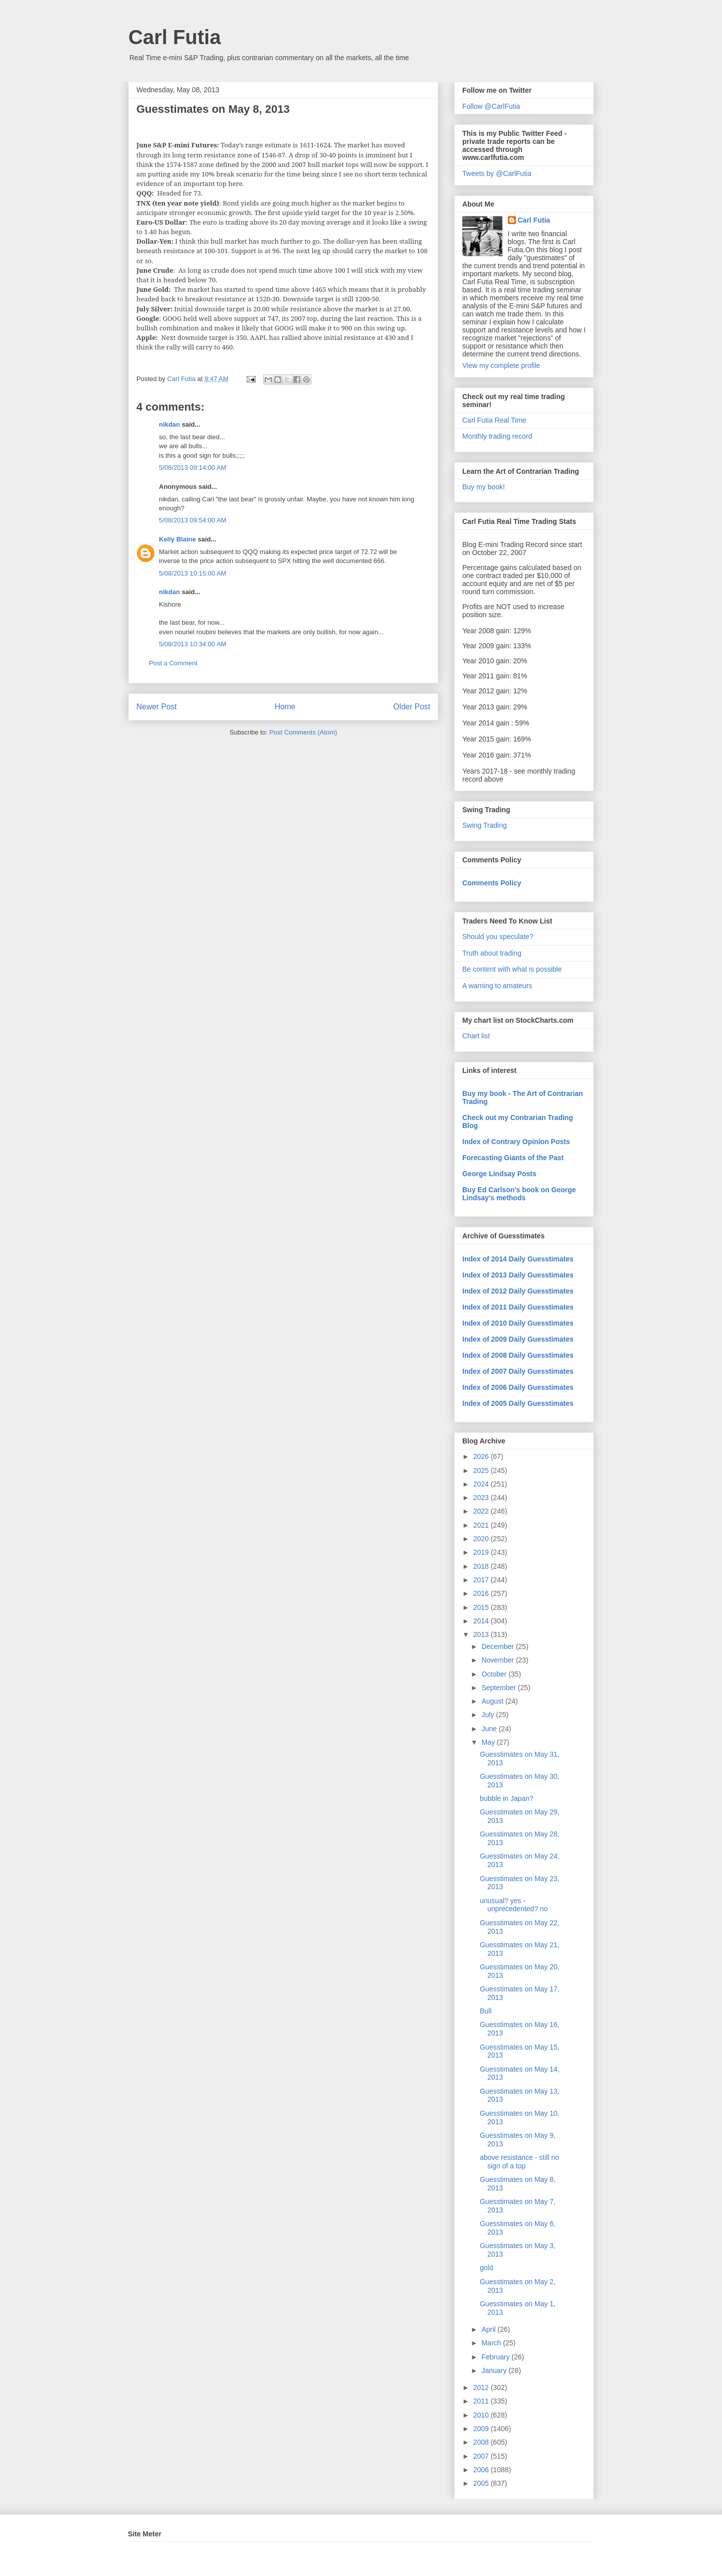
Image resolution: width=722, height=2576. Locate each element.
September (499, 1688)
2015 (482, 1607)
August (493, 1701)
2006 (482, 2470)
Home (285, 706)
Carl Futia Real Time (494, 420)
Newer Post (156, 706)
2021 (482, 1525)
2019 (482, 1552)
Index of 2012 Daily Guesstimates (518, 1291)
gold (486, 2268)
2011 (482, 2401)
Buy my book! (483, 487)
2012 (482, 2387)
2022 (482, 1511)
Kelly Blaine (177, 539)
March (492, 2343)
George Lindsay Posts (499, 1174)
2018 (482, 1566)
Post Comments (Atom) (303, 732)
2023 (482, 1498)
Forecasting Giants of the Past (513, 1158)
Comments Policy (491, 883)
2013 (482, 1634)
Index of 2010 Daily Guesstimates (518, 1323)
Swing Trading (484, 825)
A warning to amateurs (497, 986)
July (488, 1715)
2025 (482, 1470)
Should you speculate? (497, 937)
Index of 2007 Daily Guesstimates (518, 1371)
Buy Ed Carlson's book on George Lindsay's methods (519, 1194)
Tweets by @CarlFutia (496, 173)
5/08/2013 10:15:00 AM (192, 573)
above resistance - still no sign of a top (519, 2161)
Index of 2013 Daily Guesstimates (518, 1275)
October (494, 1674)
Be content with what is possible (512, 969)
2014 (482, 1621)
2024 (482, 1484)
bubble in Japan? (506, 1798)
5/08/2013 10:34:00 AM (192, 644)
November (498, 1660)
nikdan (169, 424)
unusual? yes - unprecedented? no (514, 1905)
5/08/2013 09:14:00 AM (192, 467)
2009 (482, 2429)
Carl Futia (174, 37)
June (489, 1729)
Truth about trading (491, 953)
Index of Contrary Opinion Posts (516, 1142)
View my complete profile (501, 365)
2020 (482, 1539)
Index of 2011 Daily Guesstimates (518, 1307)
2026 (482, 1456)
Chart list (476, 1036)
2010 (482, 2415)
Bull (485, 2011)
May (488, 1742)
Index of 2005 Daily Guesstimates (518, 1403)
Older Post (411, 706)
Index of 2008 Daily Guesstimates (518, 1355)
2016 (482, 1593)
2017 (482, 1580)
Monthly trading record (497, 436)
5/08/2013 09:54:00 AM (192, 520)
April (489, 2329)
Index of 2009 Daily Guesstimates (518, 1339)
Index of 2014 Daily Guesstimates (518, 1259)
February (496, 2357)
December (498, 1646)
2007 (482, 2456)
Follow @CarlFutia (491, 106)
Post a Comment (173, 663)
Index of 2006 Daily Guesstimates (518, 1387)
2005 (482, 2483)
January (494, 2370)
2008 (482, 2442)
